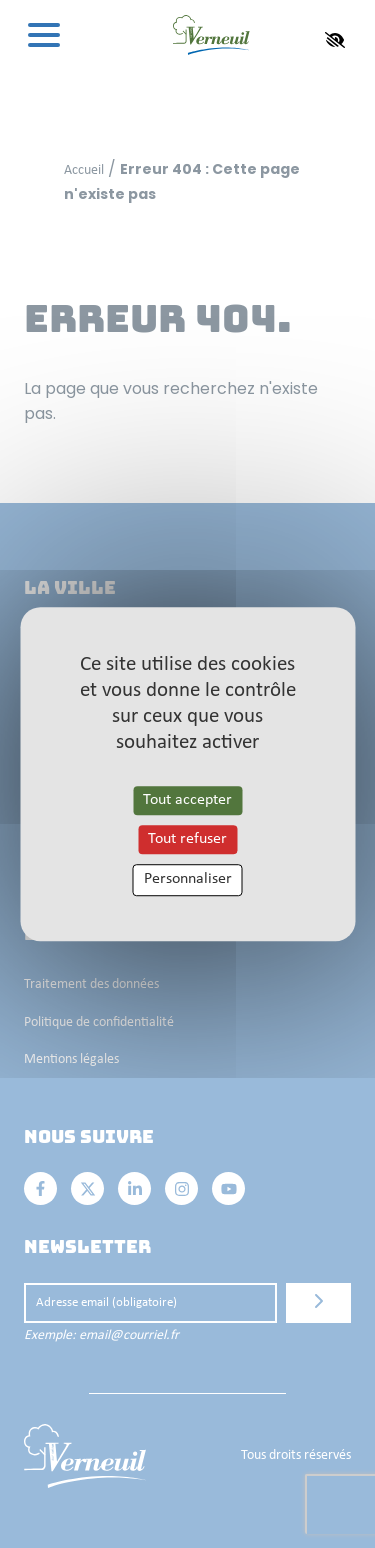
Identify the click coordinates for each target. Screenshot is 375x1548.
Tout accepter (187, 800)
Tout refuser (187, 839)
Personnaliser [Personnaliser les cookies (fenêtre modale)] (188, 880)
